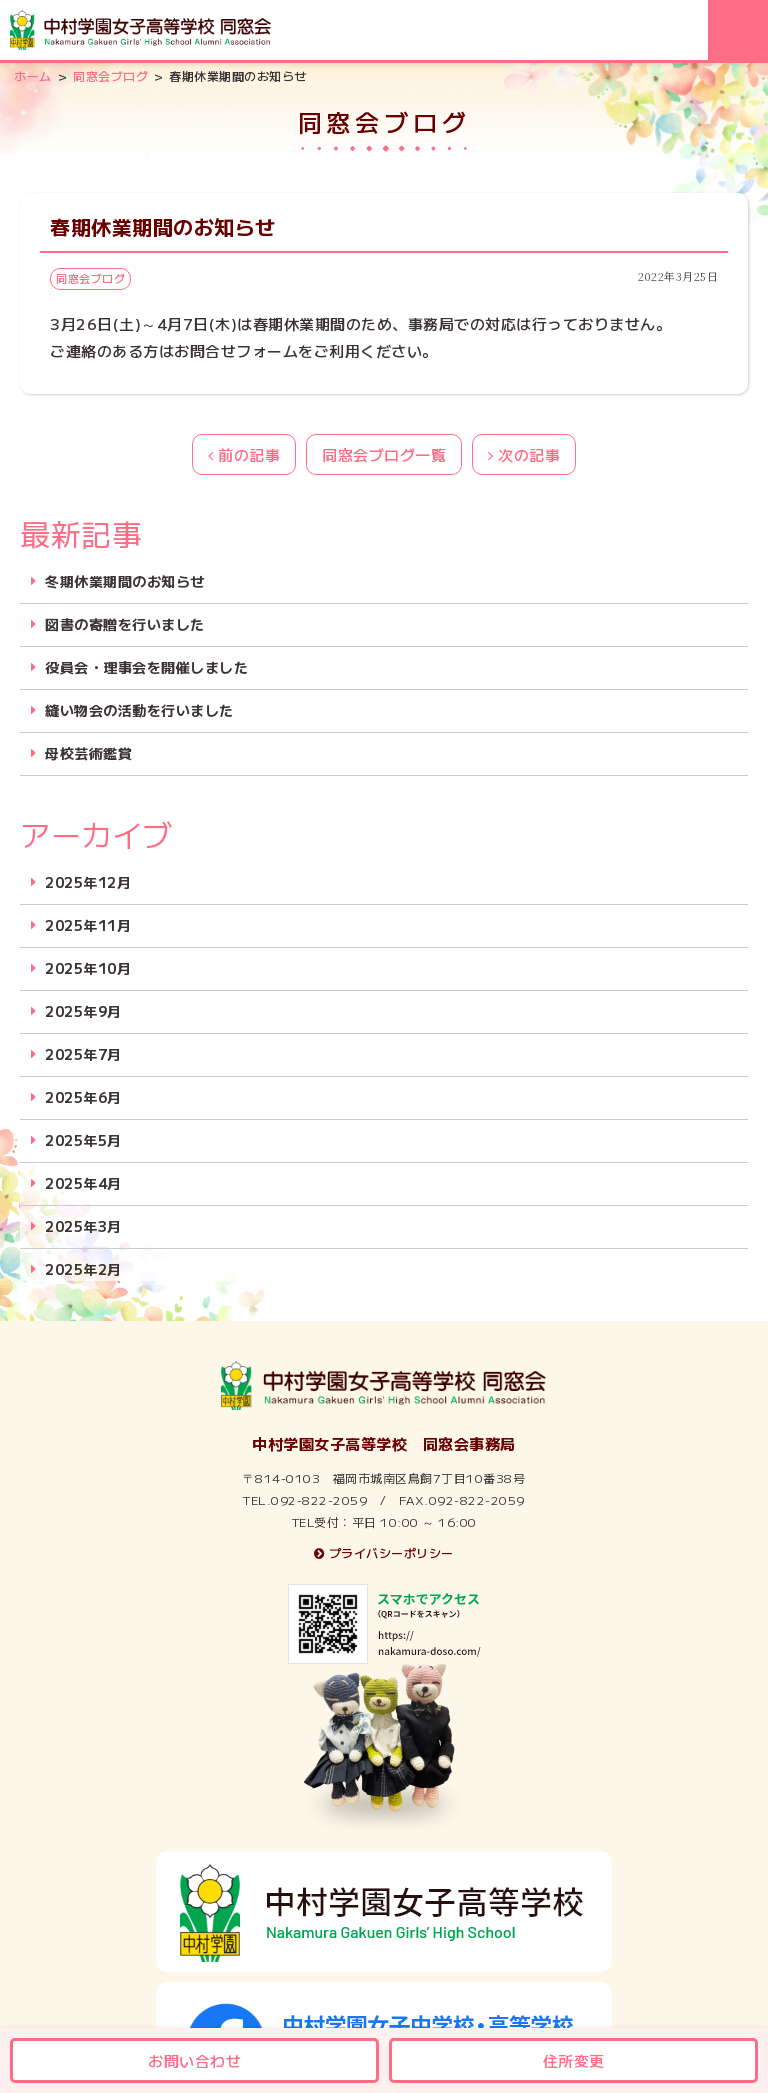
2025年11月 (88, 925)
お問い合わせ (194, 2060)
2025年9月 (83, 1011)
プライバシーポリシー (383, 1552)
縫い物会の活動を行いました (139, 710)
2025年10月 (88, 968)
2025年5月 (83, 1140)
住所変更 (574, 2060)
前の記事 (244, 454)
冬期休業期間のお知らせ (125, 581)
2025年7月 (83, 1054)
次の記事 (524, 454)
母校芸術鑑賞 (88, 753)
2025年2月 (83, 1269)
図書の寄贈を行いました (125, 624)
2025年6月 (83, 1097)
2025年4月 (83, 1183)
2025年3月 (83, 1226)
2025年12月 (88, 882)
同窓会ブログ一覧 (384, 454)
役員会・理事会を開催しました (146, 667)
